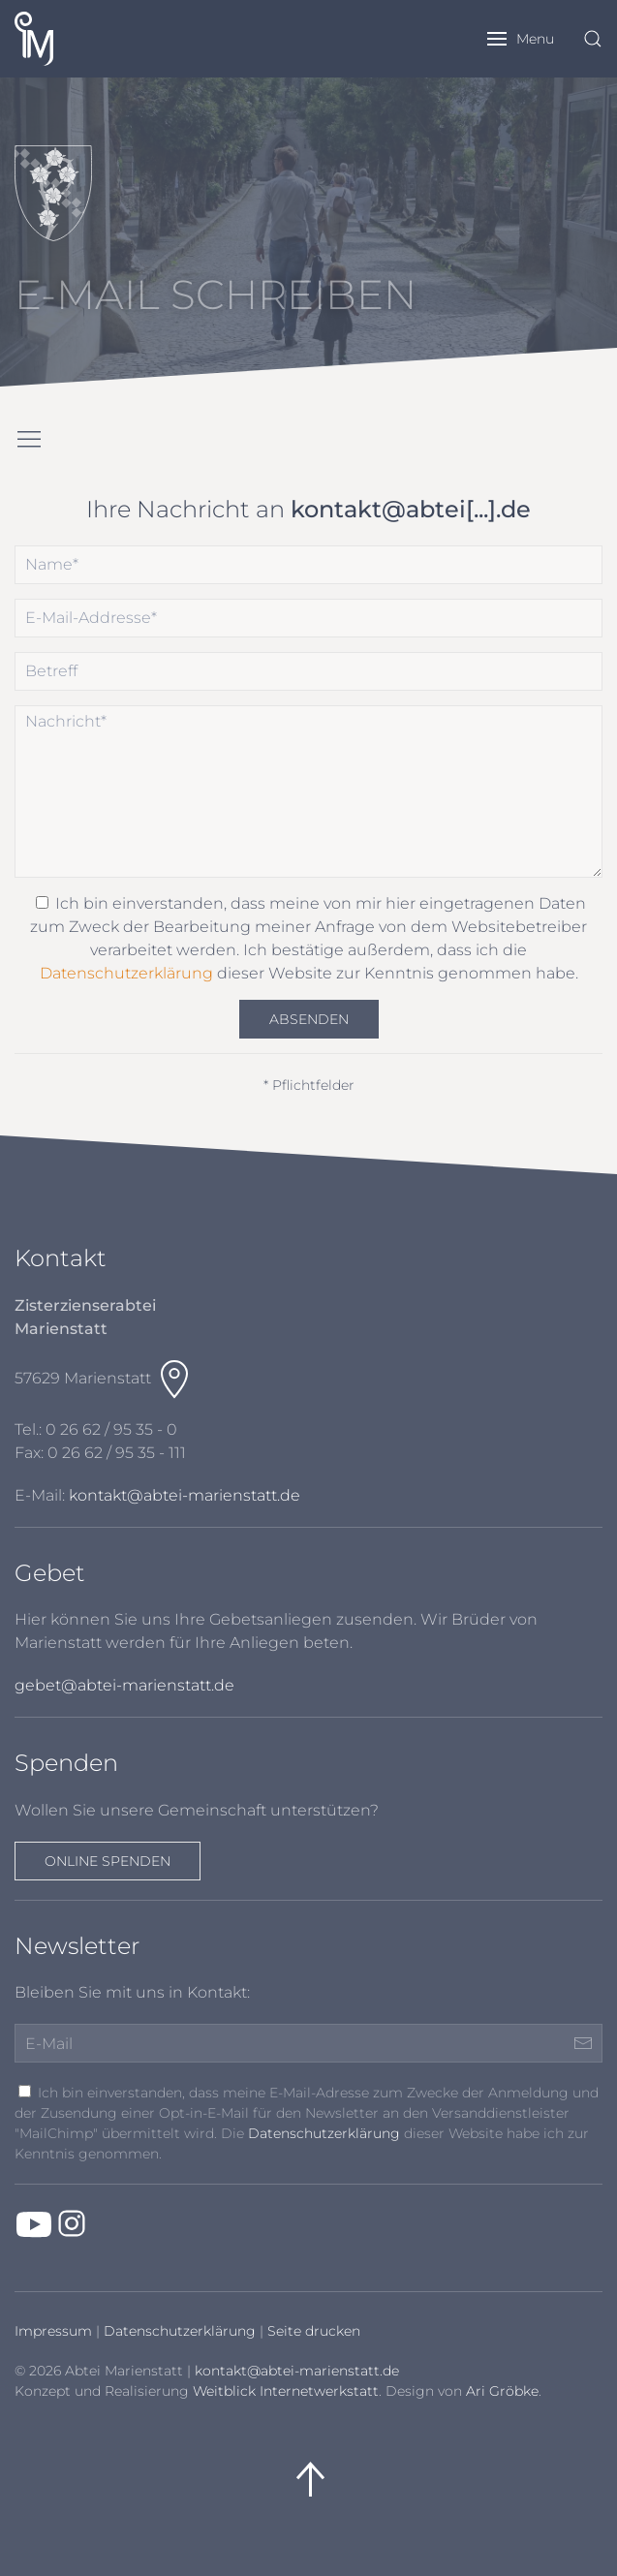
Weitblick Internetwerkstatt (286, 2391)
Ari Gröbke (502, 2391)
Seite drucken (313, 2331)
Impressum (53, 2331)
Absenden (309, 1019)
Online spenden (107, 1861)
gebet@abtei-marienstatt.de (124, 1685)
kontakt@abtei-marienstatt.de (184, 1495)
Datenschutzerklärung (126, 973)
